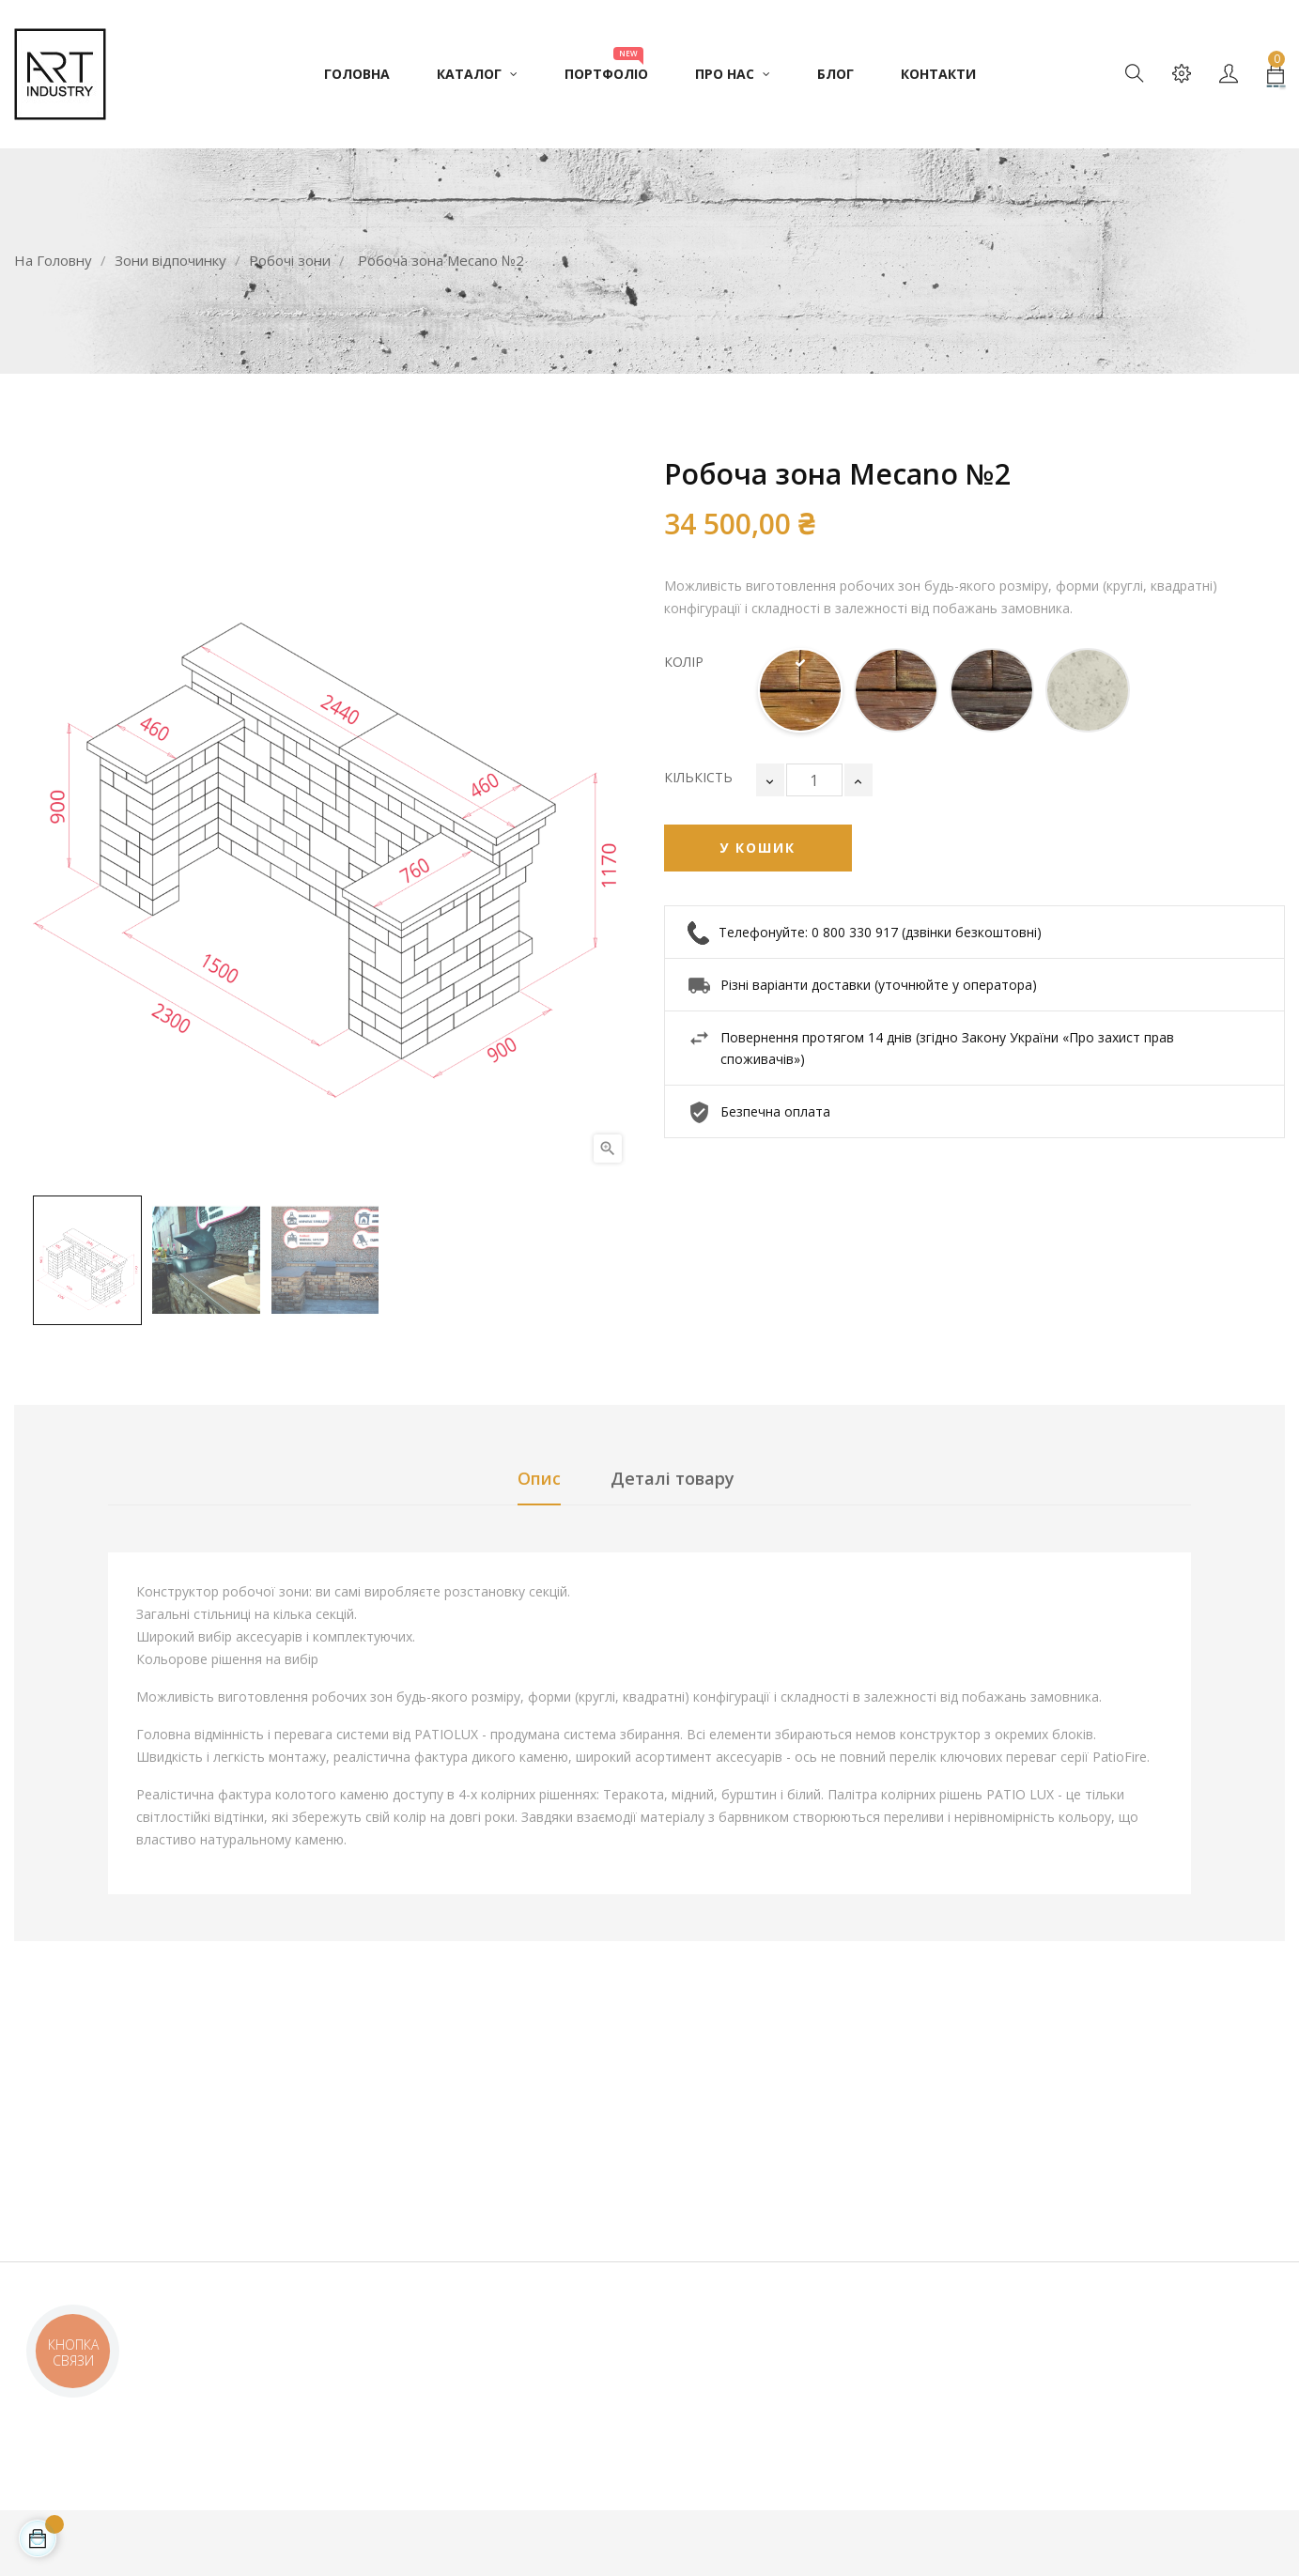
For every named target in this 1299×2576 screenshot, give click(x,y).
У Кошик (757, 847)
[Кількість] (814, 780)
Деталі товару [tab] (673, 1478)
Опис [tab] (539, 1478)
